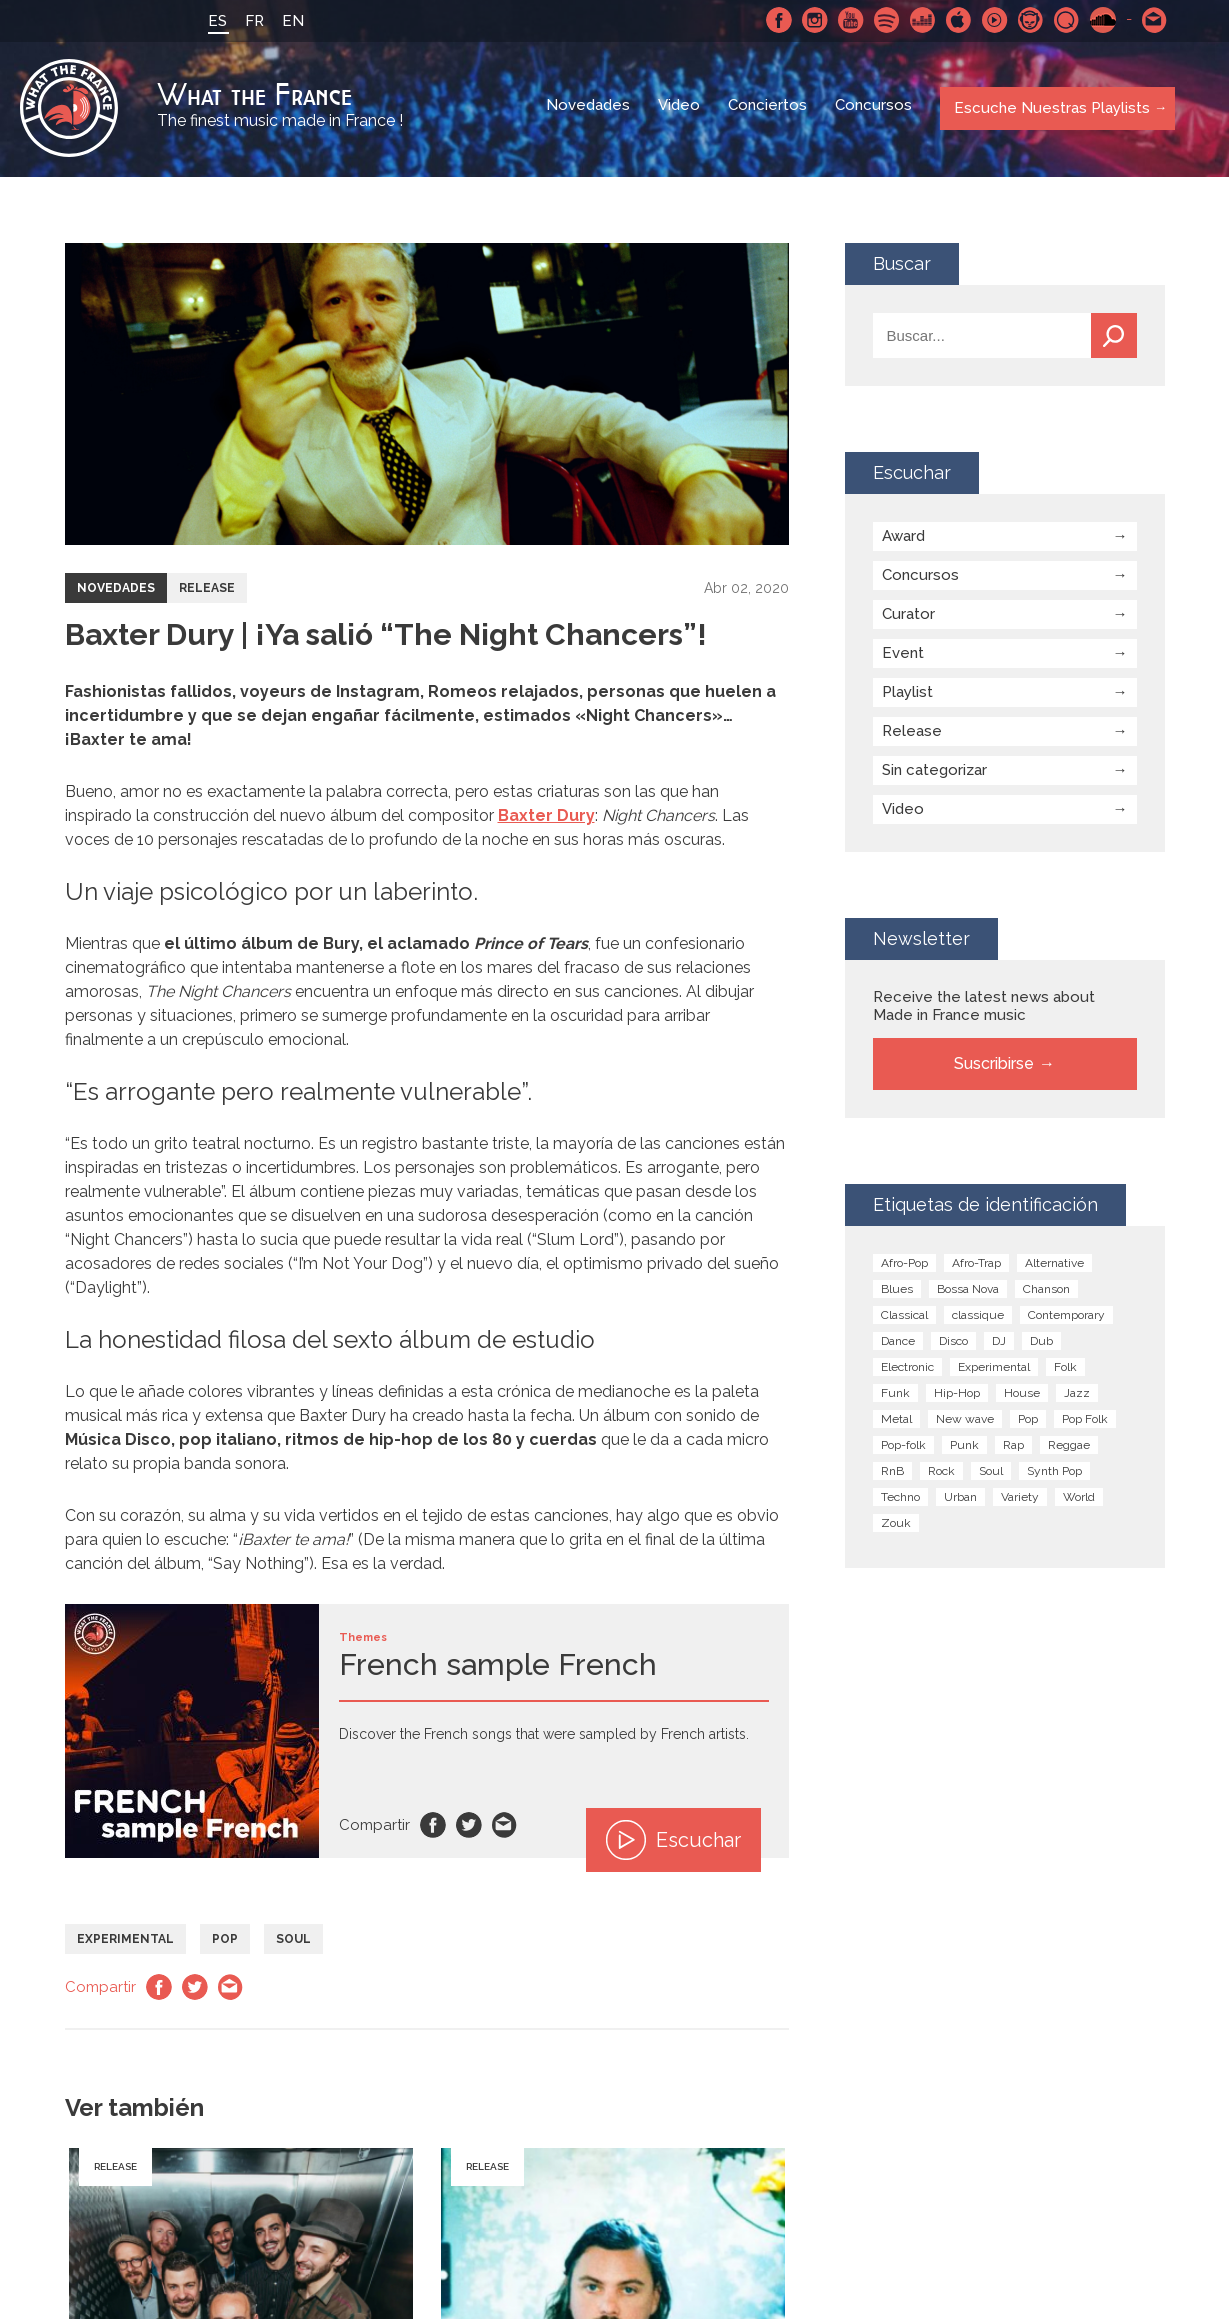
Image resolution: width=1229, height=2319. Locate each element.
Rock (941, 1474)
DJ (999, 1344)
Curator (908, 617)
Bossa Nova (968, 1292)
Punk (964, 1448)
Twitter (469, 1828)
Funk (895, 1396)
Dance (898, 1344)
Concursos (874, 110)
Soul (293, 1942)
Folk (1065, 1370)
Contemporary (1066, 1318)
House (1022, 1396)
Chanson (1046, 1292)
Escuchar (673, 1843)
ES (214, 21)
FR (251, 21)
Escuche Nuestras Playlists (1049, 109)
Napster (1028, 20)
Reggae (1069, 1448)
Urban (960, 1500)
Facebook (776, 20)
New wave (965, 1422)
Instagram (812, 20)
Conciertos (768, 110)
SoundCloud (1100, 20)
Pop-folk (903, 1448)
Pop (225, 1942)
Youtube (848, 20)
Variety (1020, 1500)
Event (903, 656)
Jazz (1077, 1396)
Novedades (589, 110)
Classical (904, 1318)
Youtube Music (992, 20)
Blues (897, 1292)
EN (290, 21)
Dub (1041, 1344)
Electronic (907, 1370)
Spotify (884, 20)
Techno (900, 1500)
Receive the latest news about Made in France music (984, 1009)
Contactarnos (1152, 20)
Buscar (1114, 338)
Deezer (920, 20)
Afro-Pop (904, 1266)
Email (505, 1828)
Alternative (1054, 1266)
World (1079, 1500)
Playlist (907, 695)
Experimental (125, 1942)
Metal (896, 1422)
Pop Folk (1085, 1422)
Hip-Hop (957, 1396)
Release (207, 591)
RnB (892, 1474)
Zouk (896, 1526)
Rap (1013, 1448)
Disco (953, 1344)
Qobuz (1064, 20)
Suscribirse (994, 1066)
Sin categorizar (934, 773)
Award (903, 539)
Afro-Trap (976, 1266)
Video (680, 110)
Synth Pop (1054, 1474)
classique (978, 1318)
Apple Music (956, 20)
